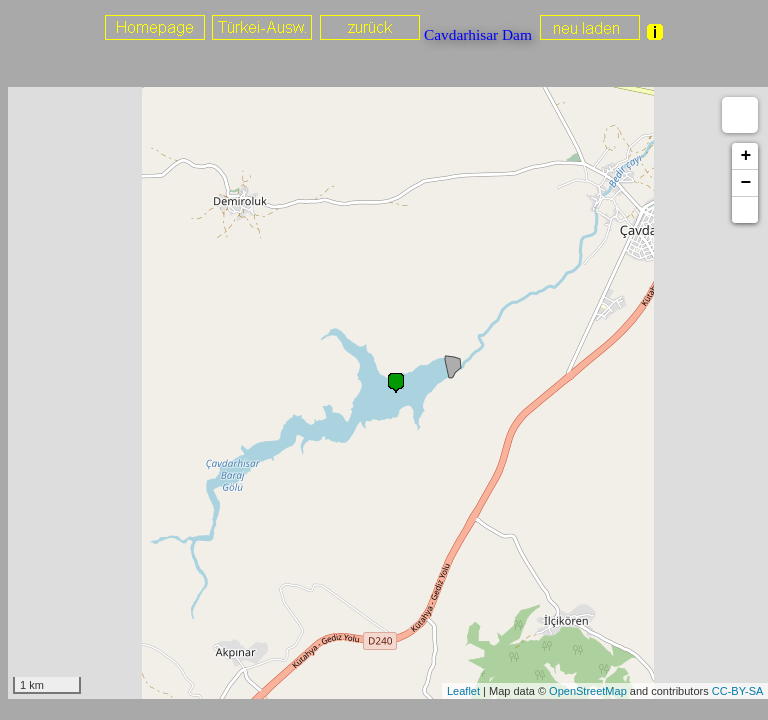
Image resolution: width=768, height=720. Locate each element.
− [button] (745, 183)
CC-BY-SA (738, 691)
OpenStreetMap (588, 691)
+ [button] (745, 156)
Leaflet (463, 691)
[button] (745, 210)
